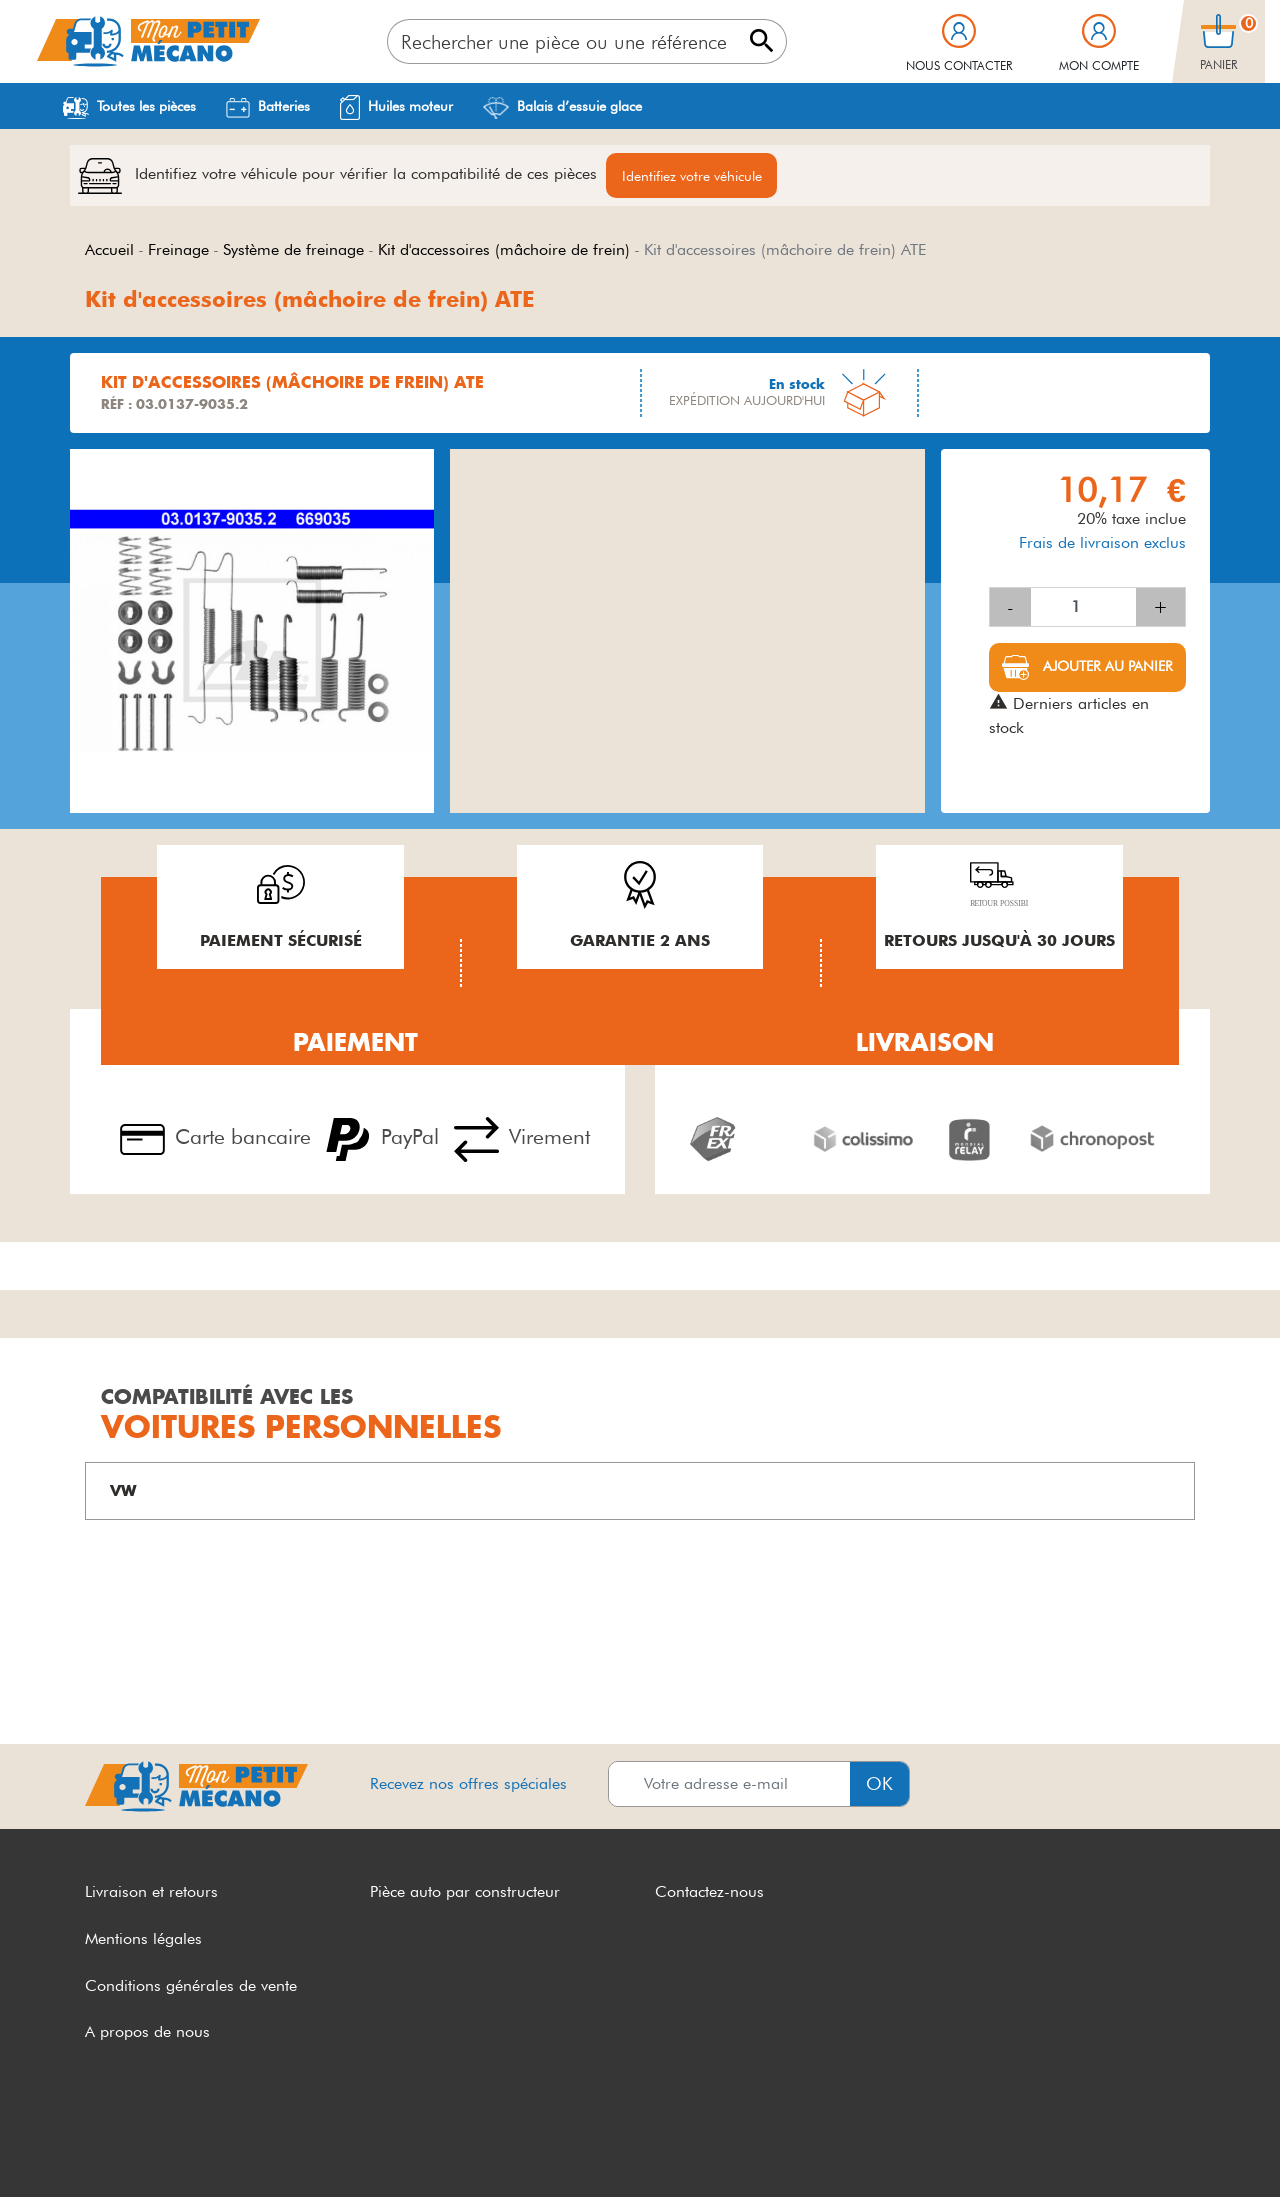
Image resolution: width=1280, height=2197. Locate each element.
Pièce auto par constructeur (465, 1892)
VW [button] (123, 1491)
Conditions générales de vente (191, 1986)
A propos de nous (147, 2032)
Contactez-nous (709, 1892)
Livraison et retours (151, 1892)
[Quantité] (1083, 608)
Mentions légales (143, 1939)
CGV (102, 2144)
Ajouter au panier (1106, 667)
